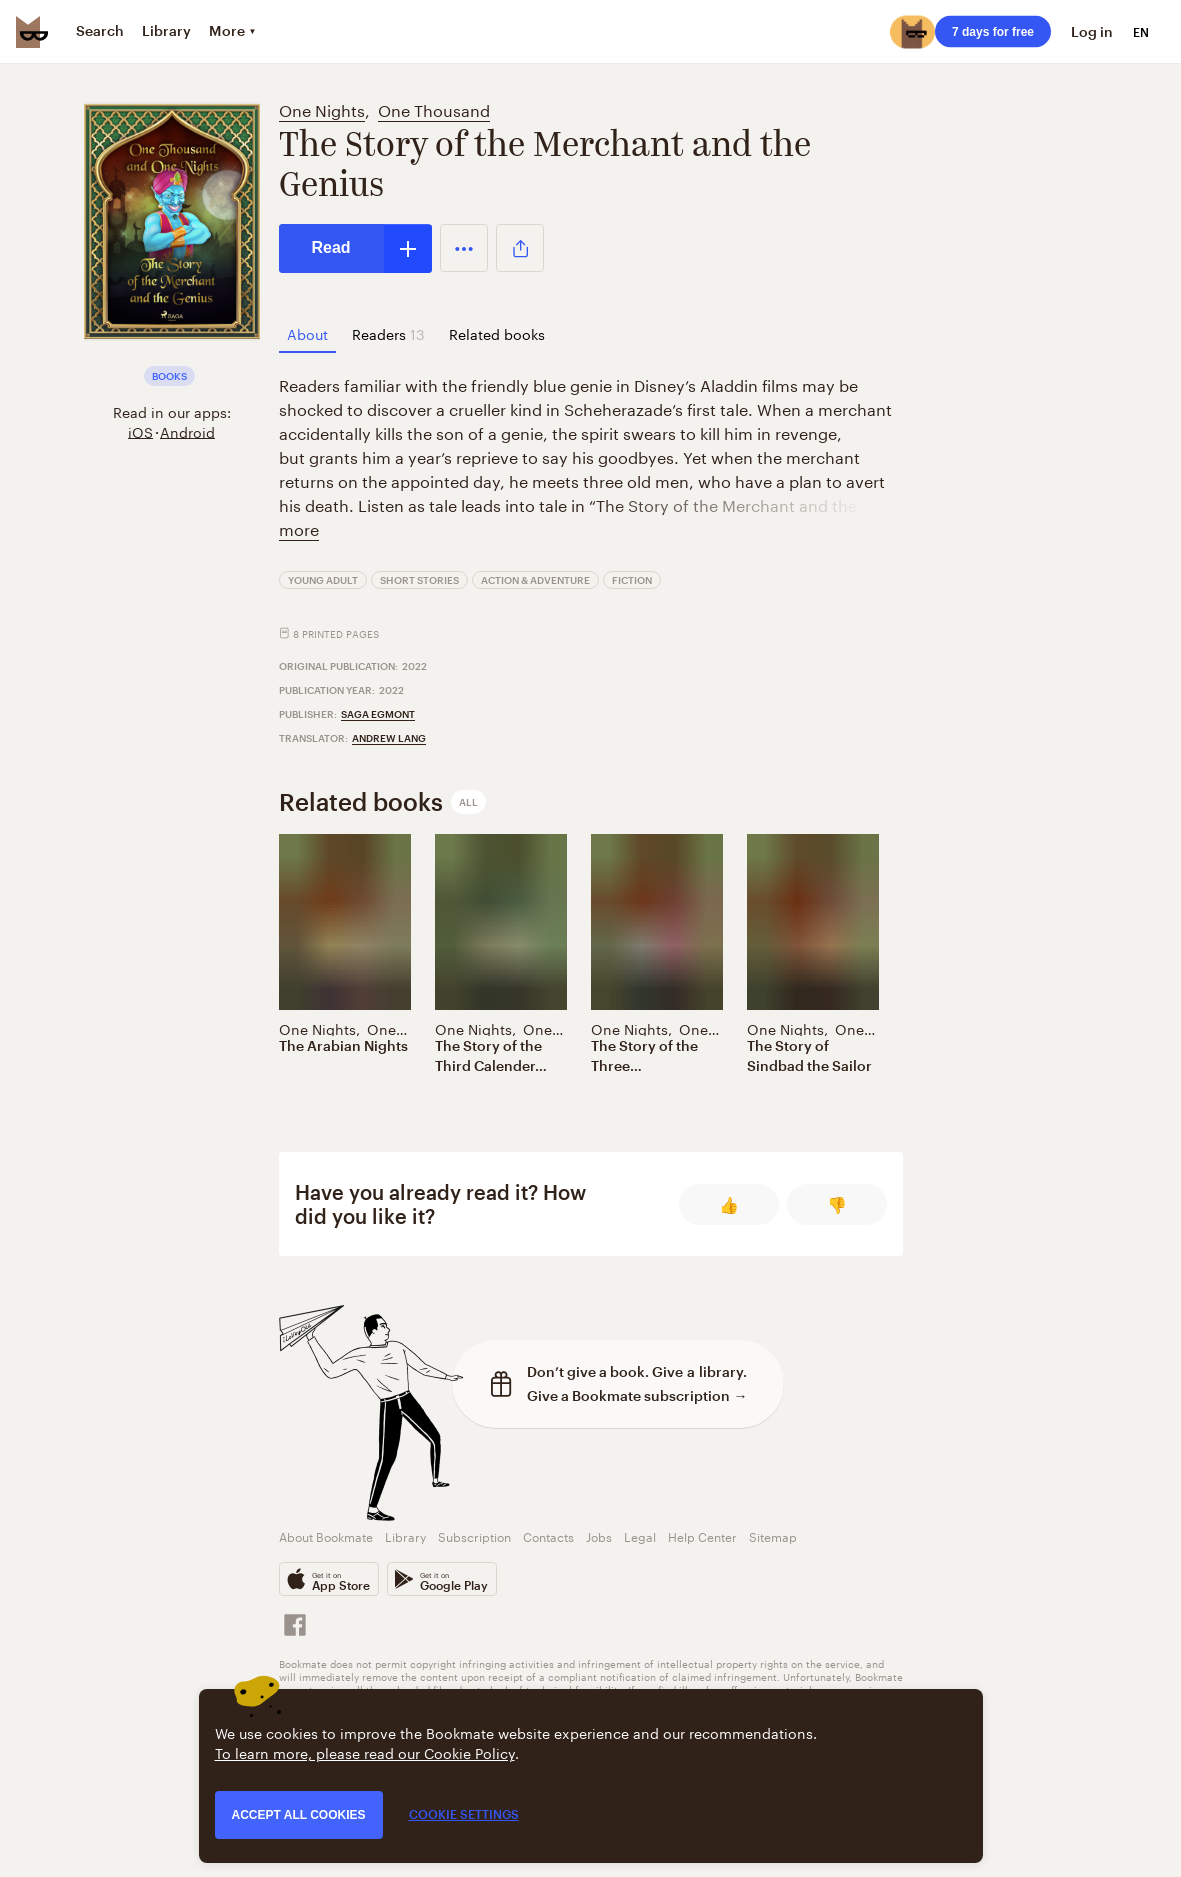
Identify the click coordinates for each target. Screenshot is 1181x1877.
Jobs (599, 1535)
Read (331, 247)
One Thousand (434, 108)
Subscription (474, 1535)
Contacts (548, 1535)
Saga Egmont (378, 714)
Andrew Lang (389, 738)
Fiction (632, 580)
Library (405, 1535)
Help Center (702, 1535)
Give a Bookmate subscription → (637, 1395)
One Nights (322, 108)
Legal (640, 1535)
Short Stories (419, 580)
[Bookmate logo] (32, 32)
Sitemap (773, 1535)
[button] (464, 248)
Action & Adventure (535, 580)
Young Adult (323, 580)
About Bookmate (326, 1535)
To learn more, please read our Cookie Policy (365, 1752)
